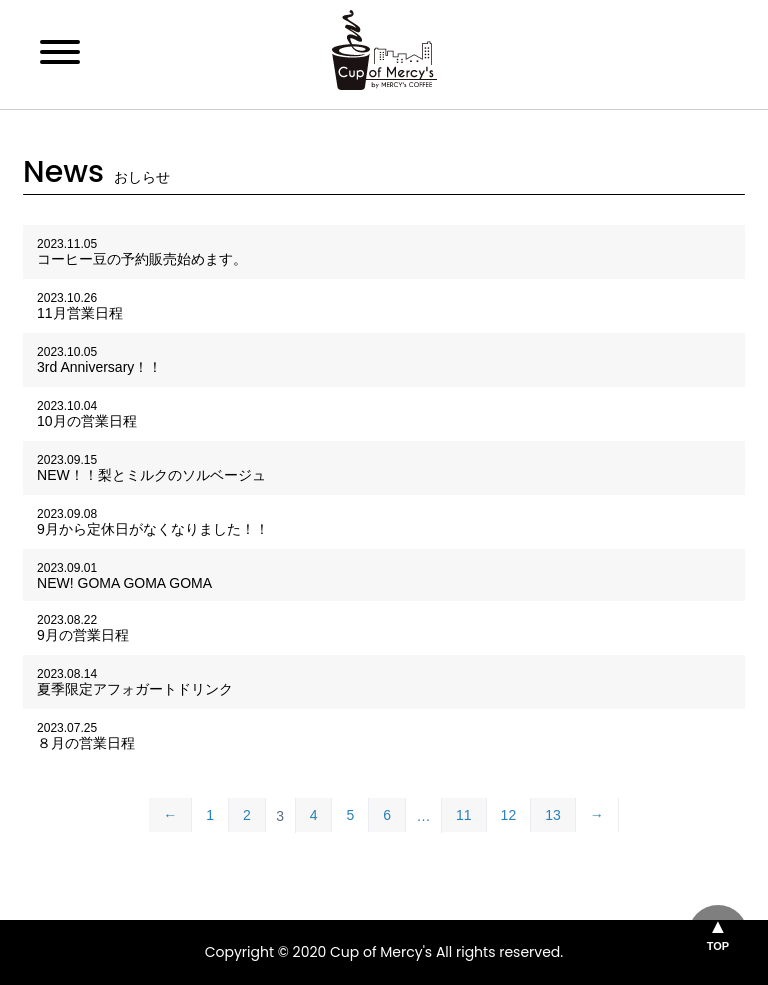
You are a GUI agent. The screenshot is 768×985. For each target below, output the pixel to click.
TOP (718, 946)
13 (553, 815)
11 (464, 815)
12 (509, 815)
